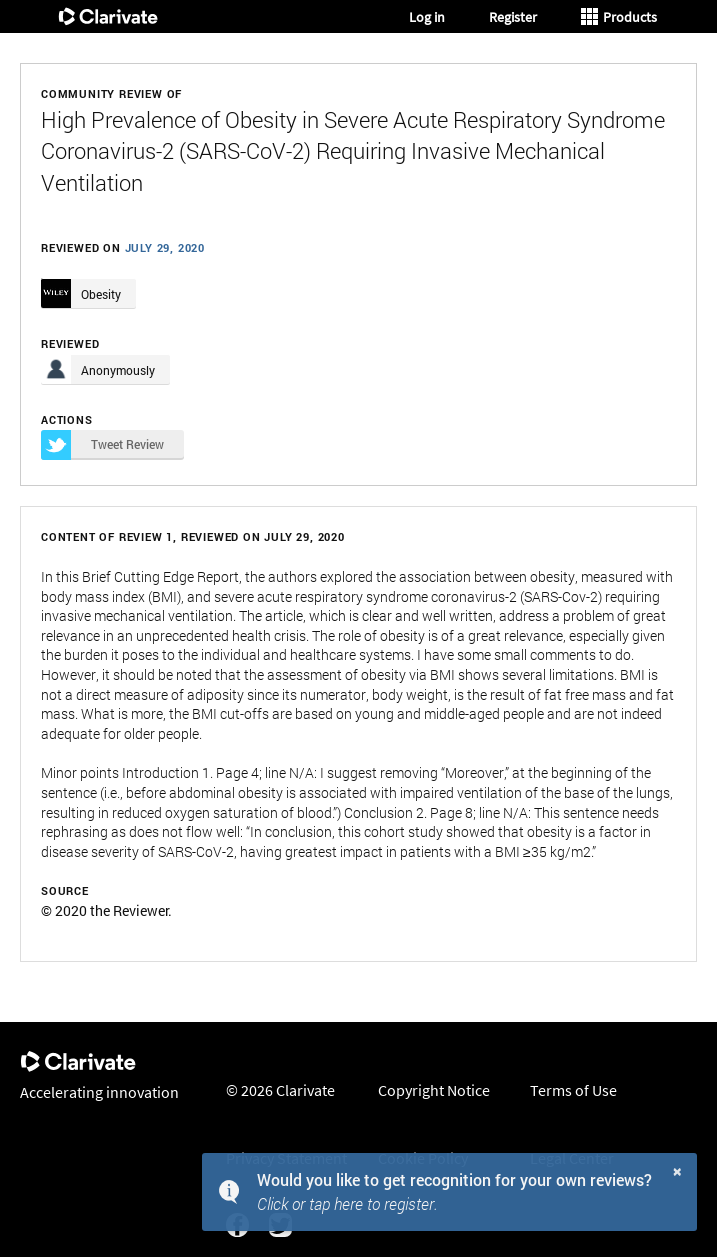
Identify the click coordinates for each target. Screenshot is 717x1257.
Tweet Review (102, 445)
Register (513, 17)
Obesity (101, 294)
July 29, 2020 (165, 247)
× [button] (677, 1170)
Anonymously (118, 370)
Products (619, 17)
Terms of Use (573, 1090)
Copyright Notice (434, 1090)
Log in (427, 17)
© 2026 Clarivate (280, 1090)
